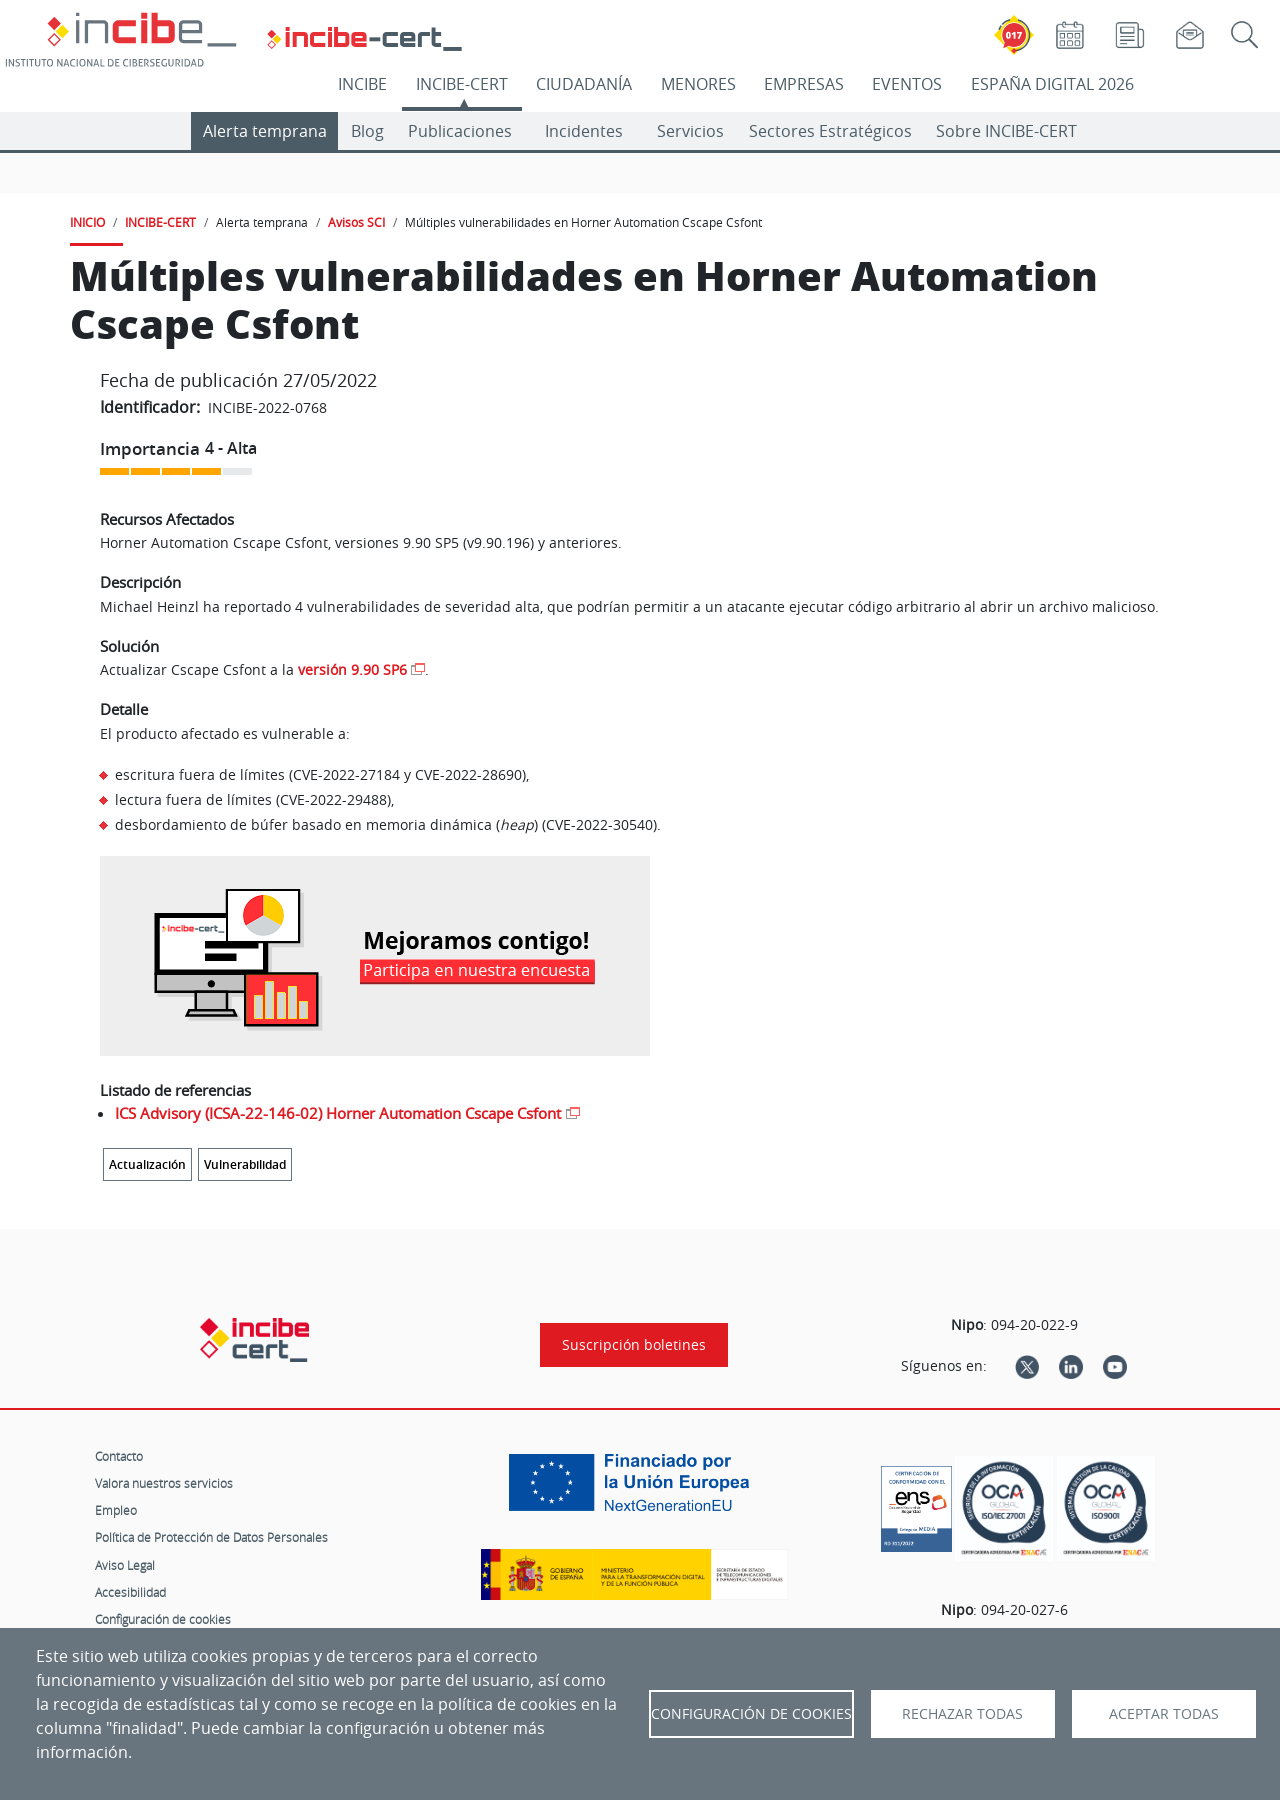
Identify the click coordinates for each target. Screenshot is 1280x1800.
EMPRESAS (804, 84)
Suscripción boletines (634, 1345)
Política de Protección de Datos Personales (211, 1537)
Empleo (116, 1510)
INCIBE (362, 84)
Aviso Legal (125, 1565)
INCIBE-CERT (462, 84)
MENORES (698, 84)
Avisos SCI (356, 222)
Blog (367, 131)
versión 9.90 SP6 (352, 669)
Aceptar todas (1164, 1714)
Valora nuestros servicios (164, 1483)
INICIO (87, 222)
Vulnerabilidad (245, 1164)
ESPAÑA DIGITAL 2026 (1052, 84)
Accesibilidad (130, 1592)
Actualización (147, 1164)
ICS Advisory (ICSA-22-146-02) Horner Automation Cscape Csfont (338, 1113)
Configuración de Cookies (751, 1714)
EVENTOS (907, 84)
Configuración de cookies (163, 1619)
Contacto (119, 1456)
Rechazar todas (962, 1714)
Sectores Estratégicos (830, 131)
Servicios (690, 131)
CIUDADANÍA (584, 84)
